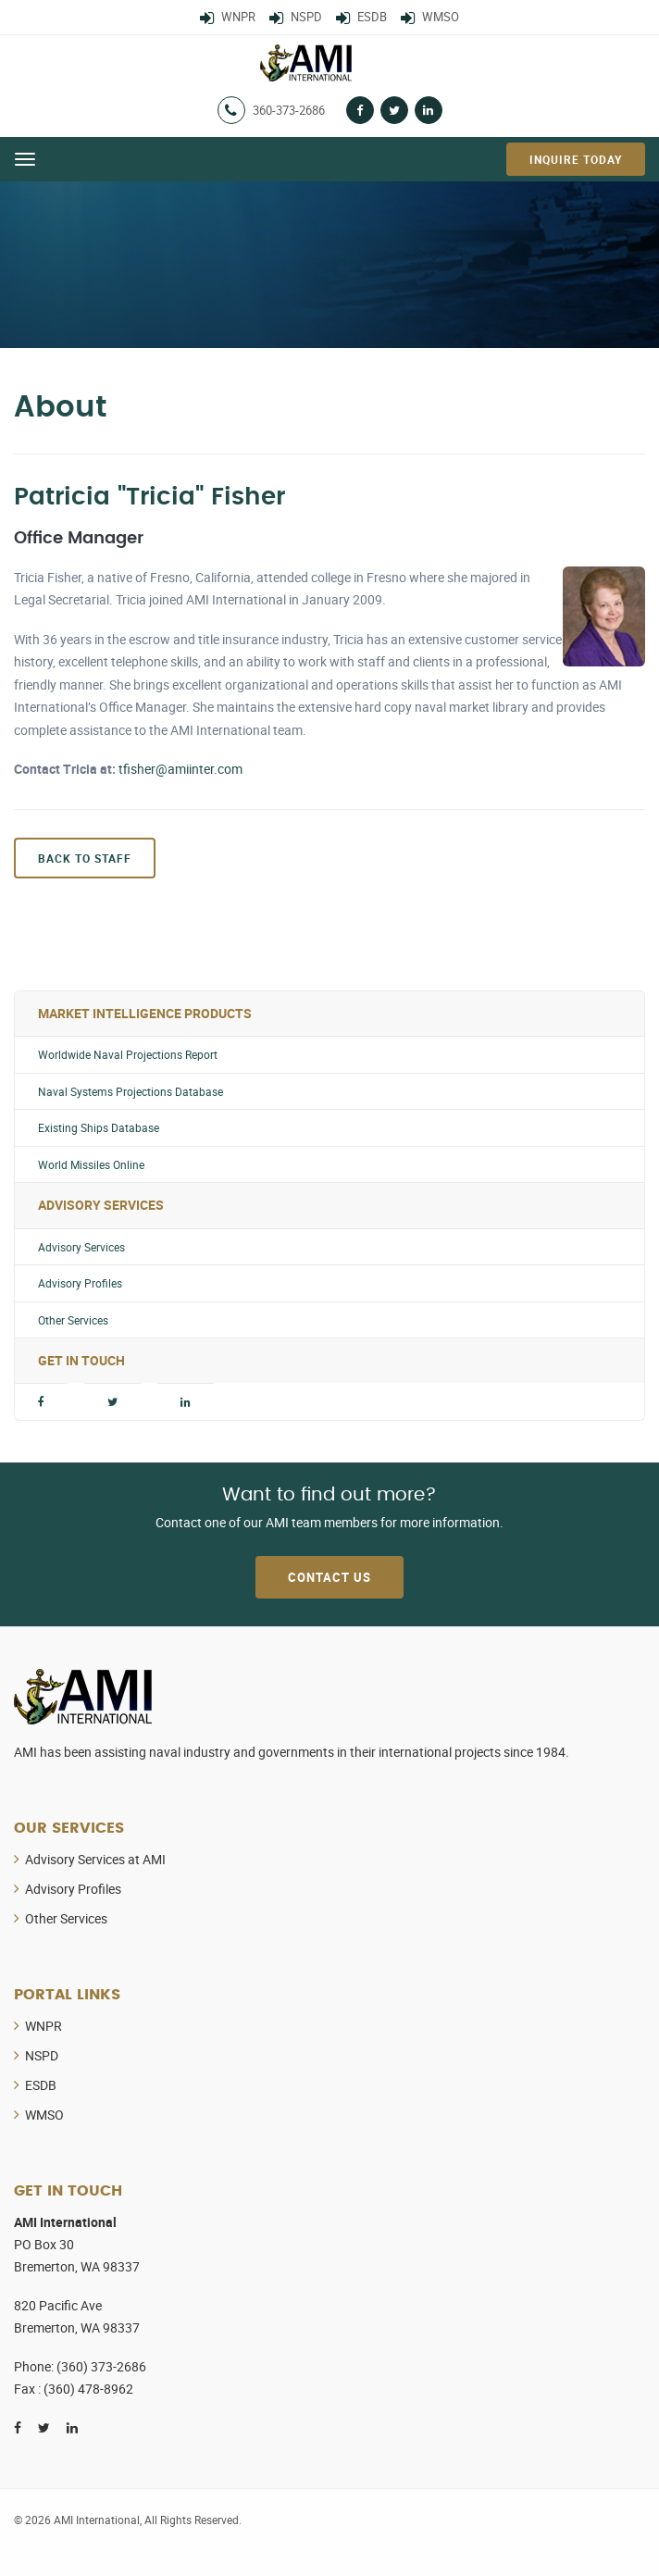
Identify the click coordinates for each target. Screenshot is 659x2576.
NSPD (41, 2055)
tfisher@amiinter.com (180, 769)
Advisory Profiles (80, 1283)
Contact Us (329, 1577)
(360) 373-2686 (101, 2366)
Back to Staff (84, 858)
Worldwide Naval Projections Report (128, 1055)
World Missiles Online (91, 1165)
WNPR (43, 2026)
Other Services (73, 1320)
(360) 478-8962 (88, 2388)
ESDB (40, 2085)
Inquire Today (575, 159)
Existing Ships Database (98, 1128)
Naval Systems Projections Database (130, 1092)
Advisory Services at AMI (95, 1859)
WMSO (44, 2114)
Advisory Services (81, 1247)
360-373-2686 (289, 110)
